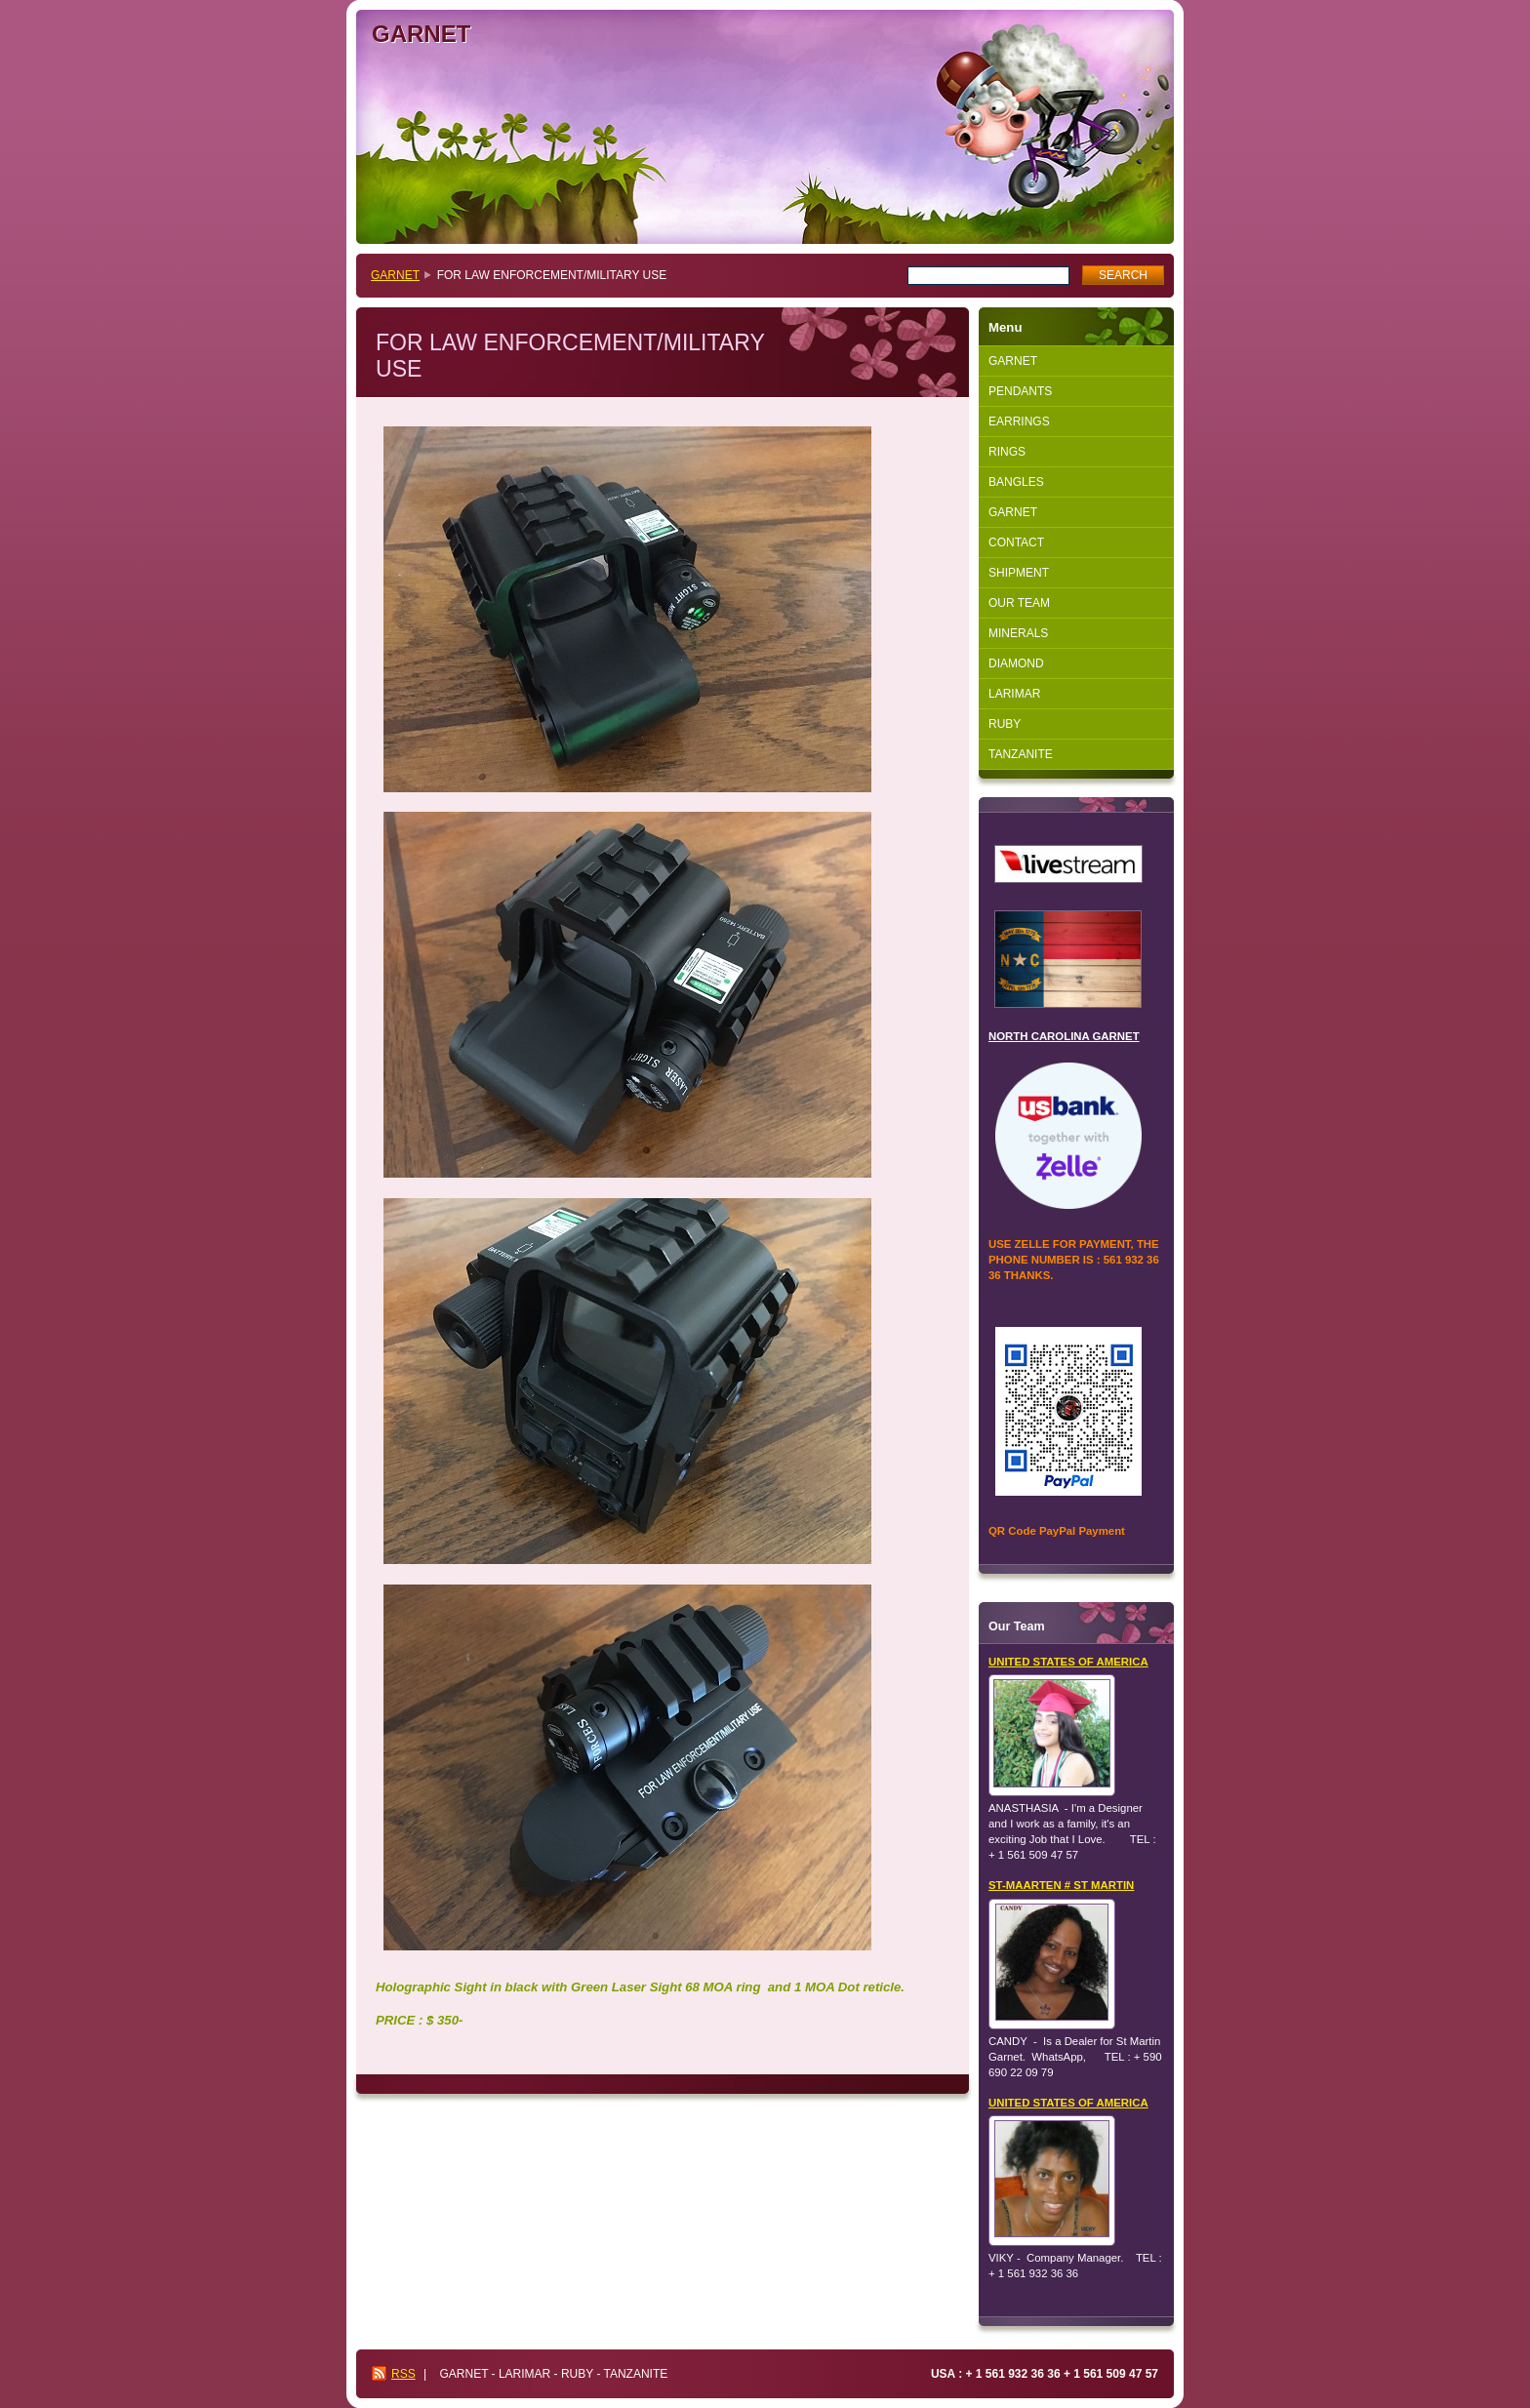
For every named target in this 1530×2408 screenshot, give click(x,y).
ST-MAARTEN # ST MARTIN (1061, 1885)
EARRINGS (1019, 421)
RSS (403, 2374)
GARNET (395, 275)
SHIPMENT (1018, 573)
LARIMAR (1014, 694)
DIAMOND (1016, 663)
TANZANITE (1020, 754)
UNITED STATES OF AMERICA (1068, 1661)
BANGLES (1016, 482)
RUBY (1004, 724)
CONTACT (1016, 542)
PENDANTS (1020, 391)
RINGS (1007, 452)
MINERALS (1018, 633)
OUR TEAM (1019, 603)
